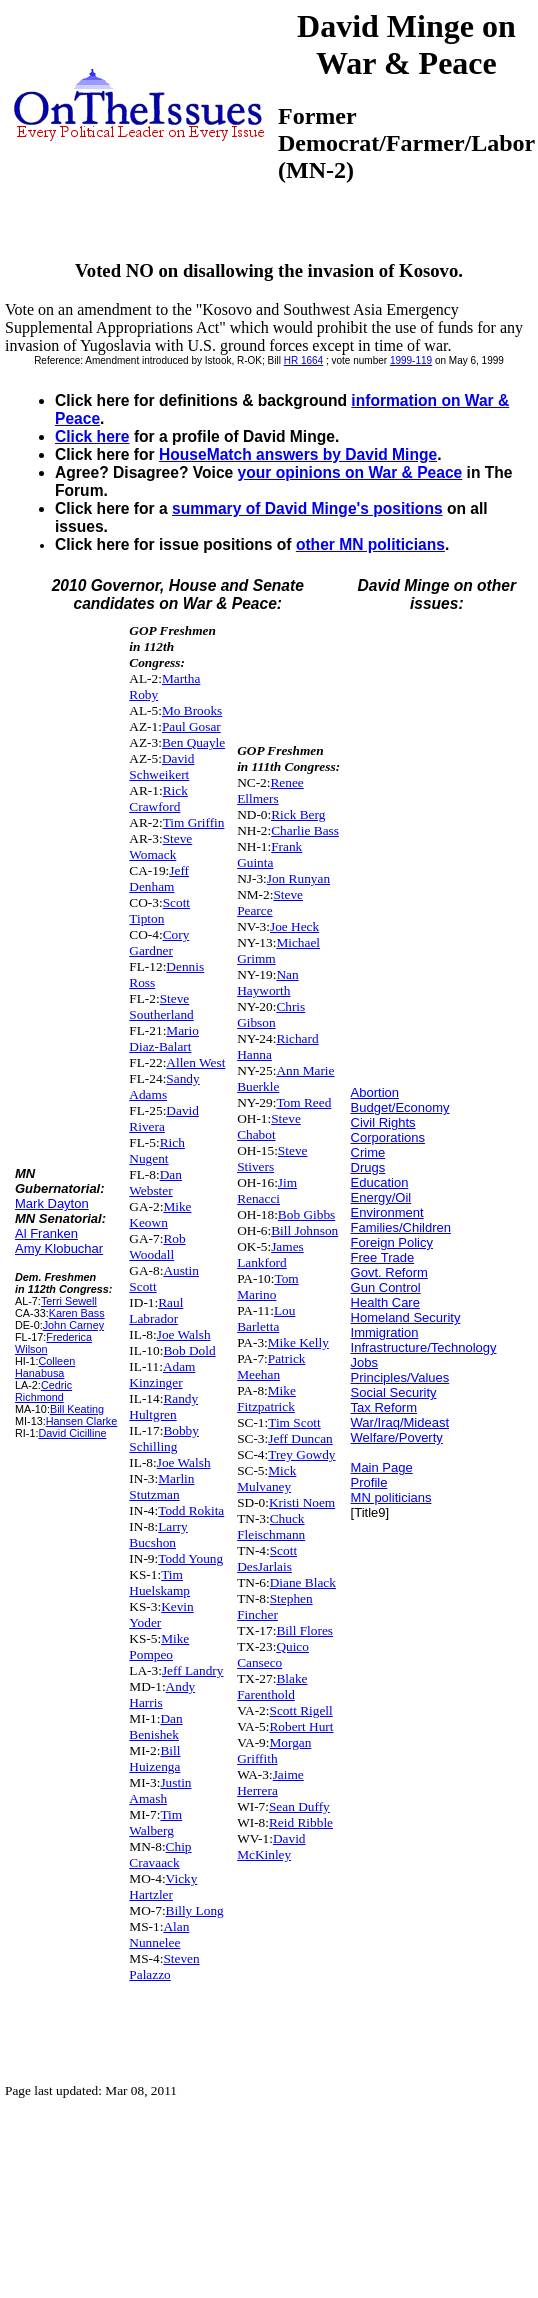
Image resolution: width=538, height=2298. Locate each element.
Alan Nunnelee (159, 1934)
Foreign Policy (392, 1242)
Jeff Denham (159, 878)
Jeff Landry (193, 1670)
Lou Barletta (266, 1318)
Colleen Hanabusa (45, 1367)
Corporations (388, 1137)
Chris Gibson (271, 1014)
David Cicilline (72, 1433)
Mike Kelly (298, 1342)
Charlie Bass (305, 830)
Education (380, 1182)
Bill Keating (77, 1409)
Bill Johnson (304, 1230)
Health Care (385, 1302)
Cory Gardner (159, 942)
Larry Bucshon (158, 1534)
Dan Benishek (155, 1726)
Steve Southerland (161, 1006)
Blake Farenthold (272, 1686)
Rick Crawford (158, 798)
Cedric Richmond (43, 1391)
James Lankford (270, 1254)
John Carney (73, 1325)
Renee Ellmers (270, 790)
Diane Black (303, 1582)
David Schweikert (161, 766)
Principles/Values (400, 1377)
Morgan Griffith (274, 1750)
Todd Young (190, 1558)
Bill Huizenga (154, 1758)
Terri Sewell (69, 1301)
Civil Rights (383, 1122)
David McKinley (271, 1846)
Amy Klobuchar (59, 1248)
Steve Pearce (270, 902)
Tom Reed (303, 1102)
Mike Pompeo (159, 1646)
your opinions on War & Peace (350, 472)
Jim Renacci (267, 1190)
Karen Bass (77, 1313)
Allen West (195, 1062)
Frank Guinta (269, 854)
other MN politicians (370, 544)
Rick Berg (298, 814)
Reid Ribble (301, 1822)
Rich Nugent (157, 1150)
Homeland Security (406, 1317)
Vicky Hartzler (163, 1886)
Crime (368, 1152)
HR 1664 (303, 360)
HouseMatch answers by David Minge (298, 454)
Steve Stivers (272, 1158)
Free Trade (383, 1257)
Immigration (385, 1332)
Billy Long (195, 1910)
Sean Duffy (299, 1806)
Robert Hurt (301, 1726)
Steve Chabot (269, 1126)
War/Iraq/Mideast (400, 1422)
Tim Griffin (194, 822)
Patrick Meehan (271, 1366)
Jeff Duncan (300, 1438)
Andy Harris (162, 1694)
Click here (92, 436)
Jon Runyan (298, 878)
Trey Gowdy (301, 1454)
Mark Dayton (52, 1203)
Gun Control (386, 1287)
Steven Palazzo (164, 1966)
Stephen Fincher (275, 1606)
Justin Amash (160, 1790)
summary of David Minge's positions (307, 508)
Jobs (364, 1362)
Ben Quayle (193, 742)
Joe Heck (294, 926)
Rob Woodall (157, 1246)
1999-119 (411, 360)
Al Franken (46, 1233)
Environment (387, 1212)
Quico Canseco (273, 1654)
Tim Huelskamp (159, 1582)
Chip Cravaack (160, 1854)
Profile (369, 1482)
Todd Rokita (191, 1510)
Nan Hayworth (267, 982)
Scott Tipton (159, 910)
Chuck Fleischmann (271, 1526)
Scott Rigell (300, 1710)
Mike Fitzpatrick (266, 1398)
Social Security (394, 1392)
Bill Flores (304, 1630)
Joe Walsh (184, 1334)
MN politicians (391, 1497)
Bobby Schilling (164, 1438)
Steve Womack (160, 846)
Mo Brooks (192, 710)
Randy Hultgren (163, 1406)
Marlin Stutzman (161, 1486)
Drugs (368, 1167)
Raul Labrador (156, 1310)
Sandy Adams (164, 1086)
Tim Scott (294, 1422)
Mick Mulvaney (266, 1478)
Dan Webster (155, 1182)
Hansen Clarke (82, 1421)
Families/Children (401, 1227)
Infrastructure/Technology (424, 1347)
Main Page (382, 1467)
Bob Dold (189, 1350)
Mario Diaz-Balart (164, 1038)
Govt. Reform (389, 1272)
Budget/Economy (400, 1107)
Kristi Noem (302, 1502)
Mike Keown (160, 1214)
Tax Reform (384, 1407)
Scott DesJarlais (267, 1558)
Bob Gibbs (306, 1214)
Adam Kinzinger (162, 1374)
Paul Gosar (191, 726)
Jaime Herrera (270, 1782)
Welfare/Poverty (397, 1437)
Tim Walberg (155, 1822)
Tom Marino (268, 1286)
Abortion (375, 1092)
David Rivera (164, 1118)
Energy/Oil (381, 1197)
